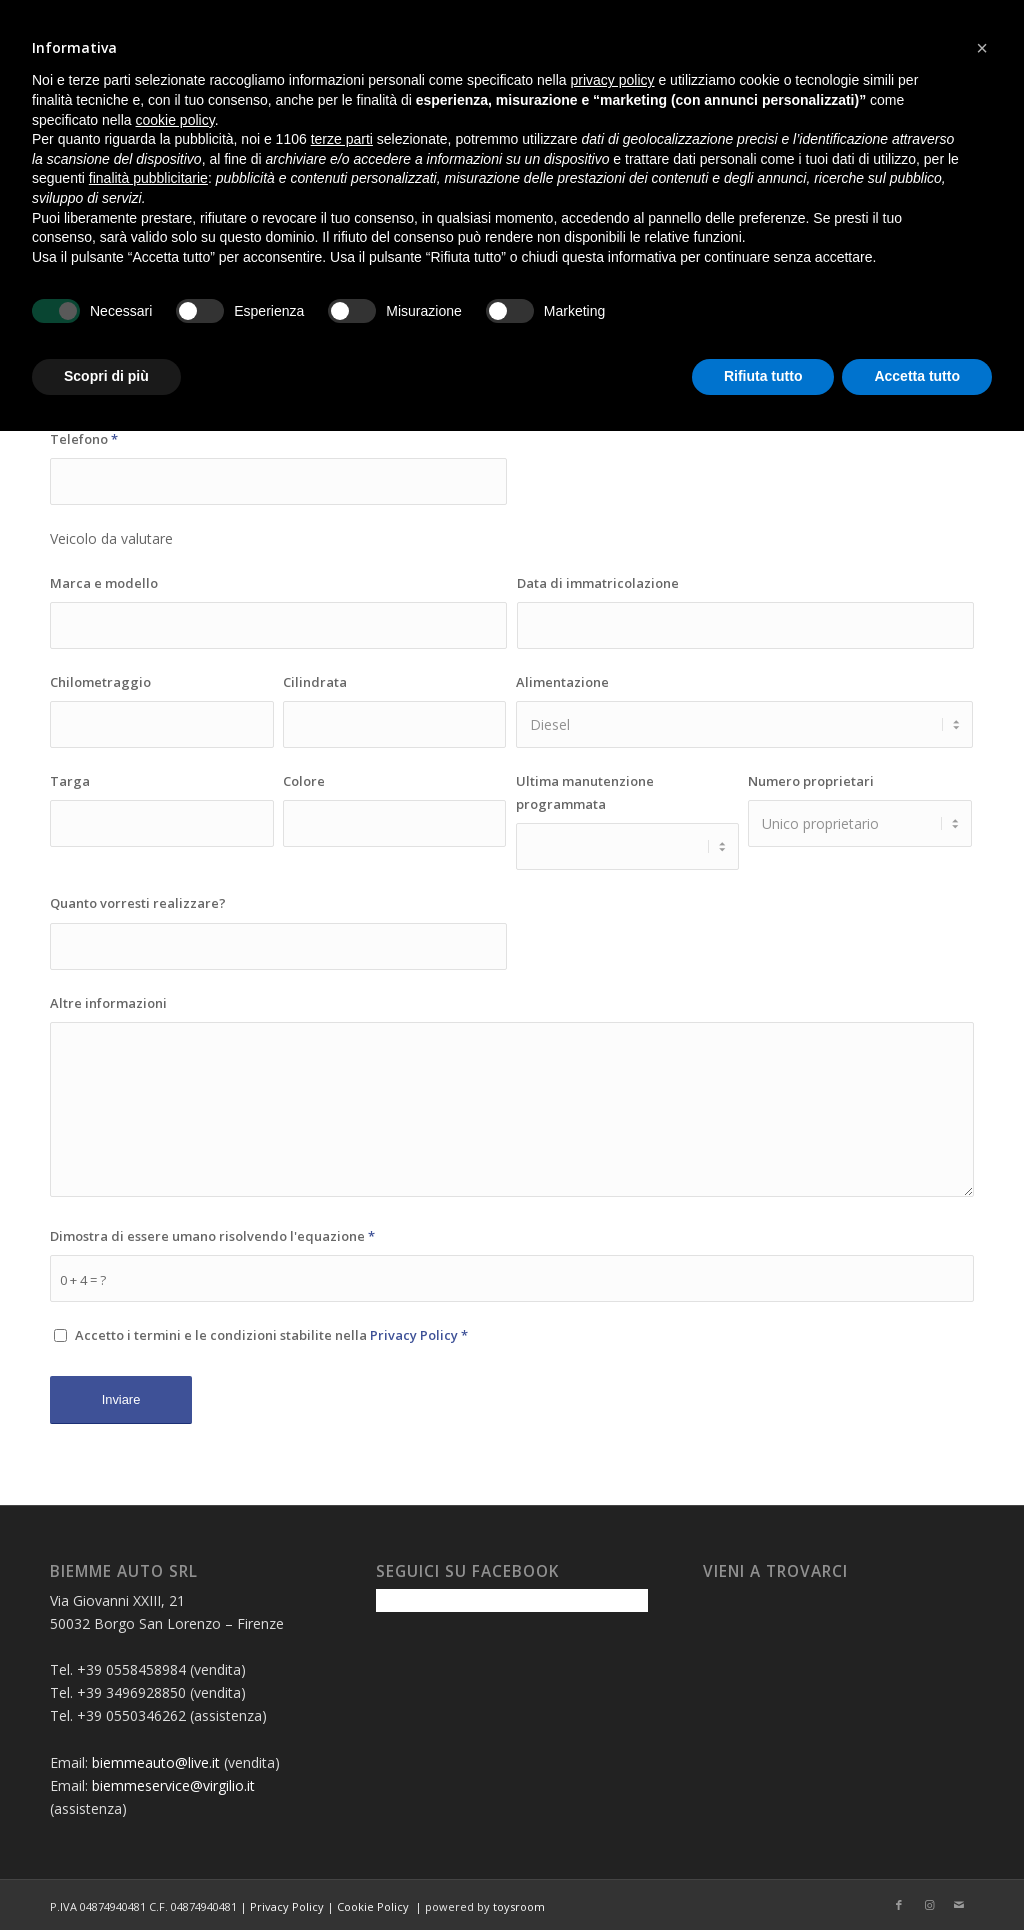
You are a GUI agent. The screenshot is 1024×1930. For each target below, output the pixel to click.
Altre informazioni (108, 1003)
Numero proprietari (811, 781)
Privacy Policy (414, 1335)
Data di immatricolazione (598, 583)
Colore (304, 781)
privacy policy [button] (613, 80)
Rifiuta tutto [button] (763, 376)
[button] (982, 48)
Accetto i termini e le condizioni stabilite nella (271, 1335)
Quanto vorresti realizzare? (138, 903)
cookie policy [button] (175, 120)
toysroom (519, 1906)
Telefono (84, 439)
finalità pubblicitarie (148, 178)
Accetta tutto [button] (917, 376)
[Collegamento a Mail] (959, 1905)
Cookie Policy (373, 1906)
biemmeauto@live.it (156, 1762)
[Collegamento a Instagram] (929, 1905)
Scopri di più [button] (106, 376)
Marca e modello (104, 583)
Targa (70, 781)
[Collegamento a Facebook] (899, 1905)
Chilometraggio (100, 682)
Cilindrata (315, 682)
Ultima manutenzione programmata (585, 792)
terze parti (342, 139)
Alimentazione (562, 682)
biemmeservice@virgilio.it (173, 1785)
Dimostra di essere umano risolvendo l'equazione (212, 1236)
